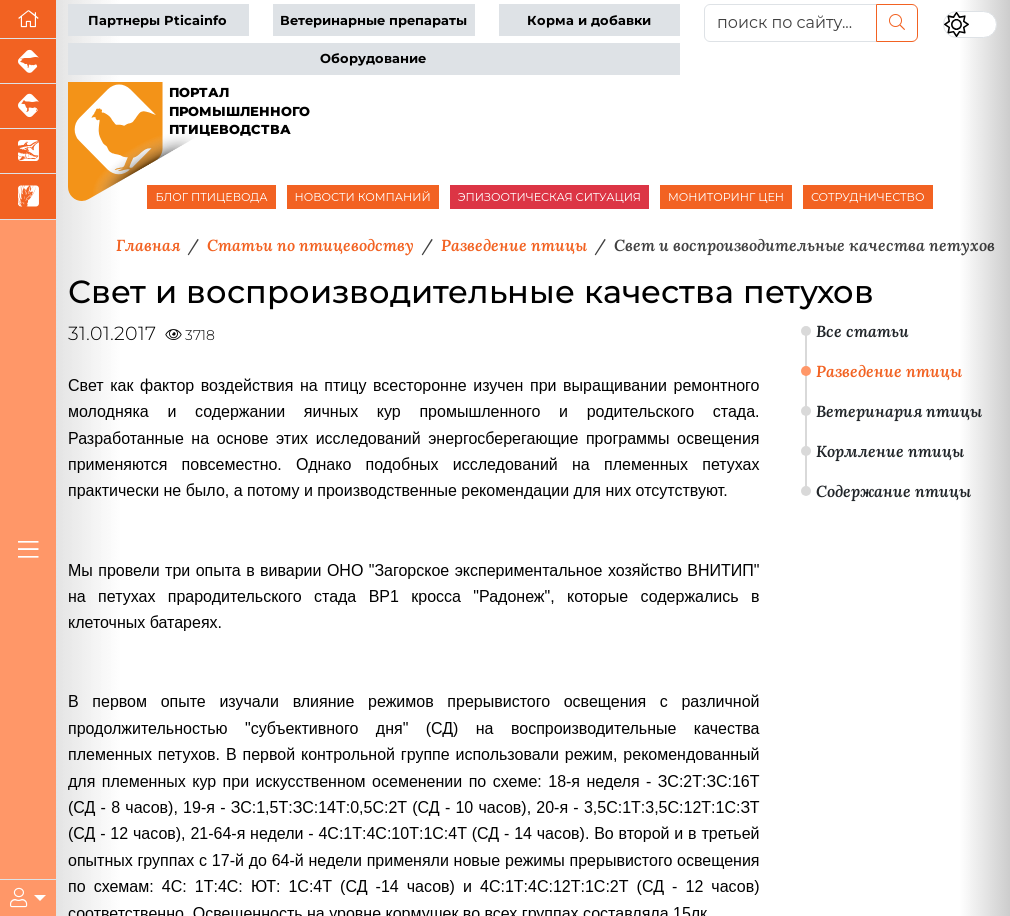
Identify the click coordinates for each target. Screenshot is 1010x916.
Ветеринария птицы (899, 411)
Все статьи (862, 331)
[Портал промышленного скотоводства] (28, 106)
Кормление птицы (890, 451)
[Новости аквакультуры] (28, 151)
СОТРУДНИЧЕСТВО (868, 197)
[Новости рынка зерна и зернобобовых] (28, 196)
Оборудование (373, 58)
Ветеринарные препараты (373, 20)
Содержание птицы (893, 491)
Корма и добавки (589, 20)
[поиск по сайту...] (791, 23)
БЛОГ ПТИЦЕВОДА (211, 197)
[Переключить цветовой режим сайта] (970, 24)
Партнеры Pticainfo (157, 20)
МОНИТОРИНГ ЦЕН (726, 197)
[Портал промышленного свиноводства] (28, 61)
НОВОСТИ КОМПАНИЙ (363, 197)
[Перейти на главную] (28, 19)
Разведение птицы (889, 371)
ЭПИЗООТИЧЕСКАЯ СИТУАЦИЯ (549, 197)
